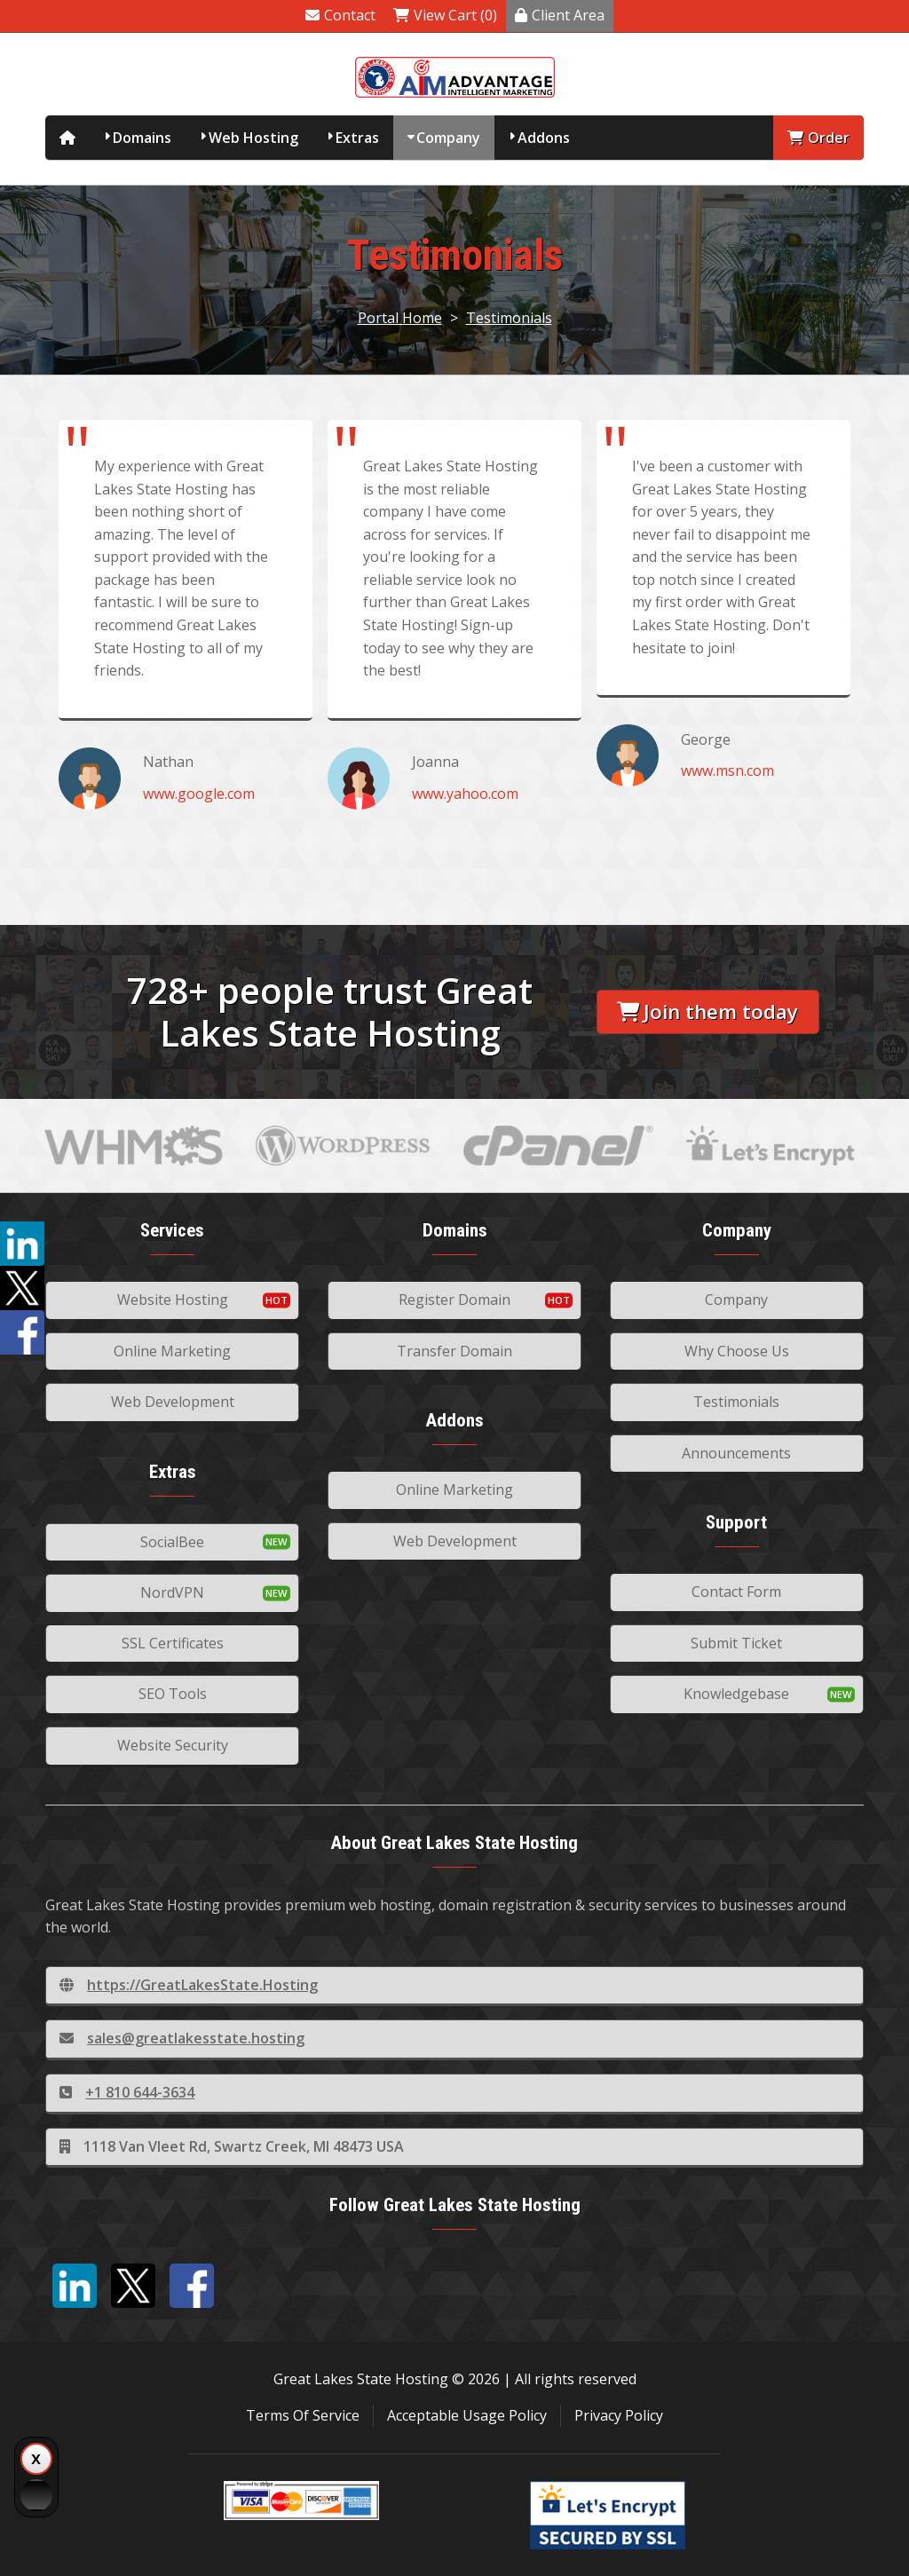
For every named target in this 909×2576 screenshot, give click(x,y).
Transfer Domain (454, 1351)
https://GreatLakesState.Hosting (188, 1985)
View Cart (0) (445, 15)
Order (818, 137)
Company (448, 137)
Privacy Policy (618, 2415)
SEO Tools (172, 1693)
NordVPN (172, 1592)
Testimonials (509, 318)
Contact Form (736, 1591)
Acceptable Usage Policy (467, 2415)
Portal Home (400, 318)
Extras (357, 137)
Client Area (560, 15)
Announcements (736, 1453)
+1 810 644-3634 (126, 2092)
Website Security (172, 1745)
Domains (142, 137)
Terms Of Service (303, 2415)
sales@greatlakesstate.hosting (181, 2038)
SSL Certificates (173, 1643)
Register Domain (454, 1299)
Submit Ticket (736, 1643)
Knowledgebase (736, 1693)
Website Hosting (172, 1299)
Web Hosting (253, 137)
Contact (340, 15)
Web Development (172, 1401)
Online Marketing (172, 1351)
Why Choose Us (736, 1351)
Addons (544, 137)
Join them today (707, 1011)
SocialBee (172, 1542)
